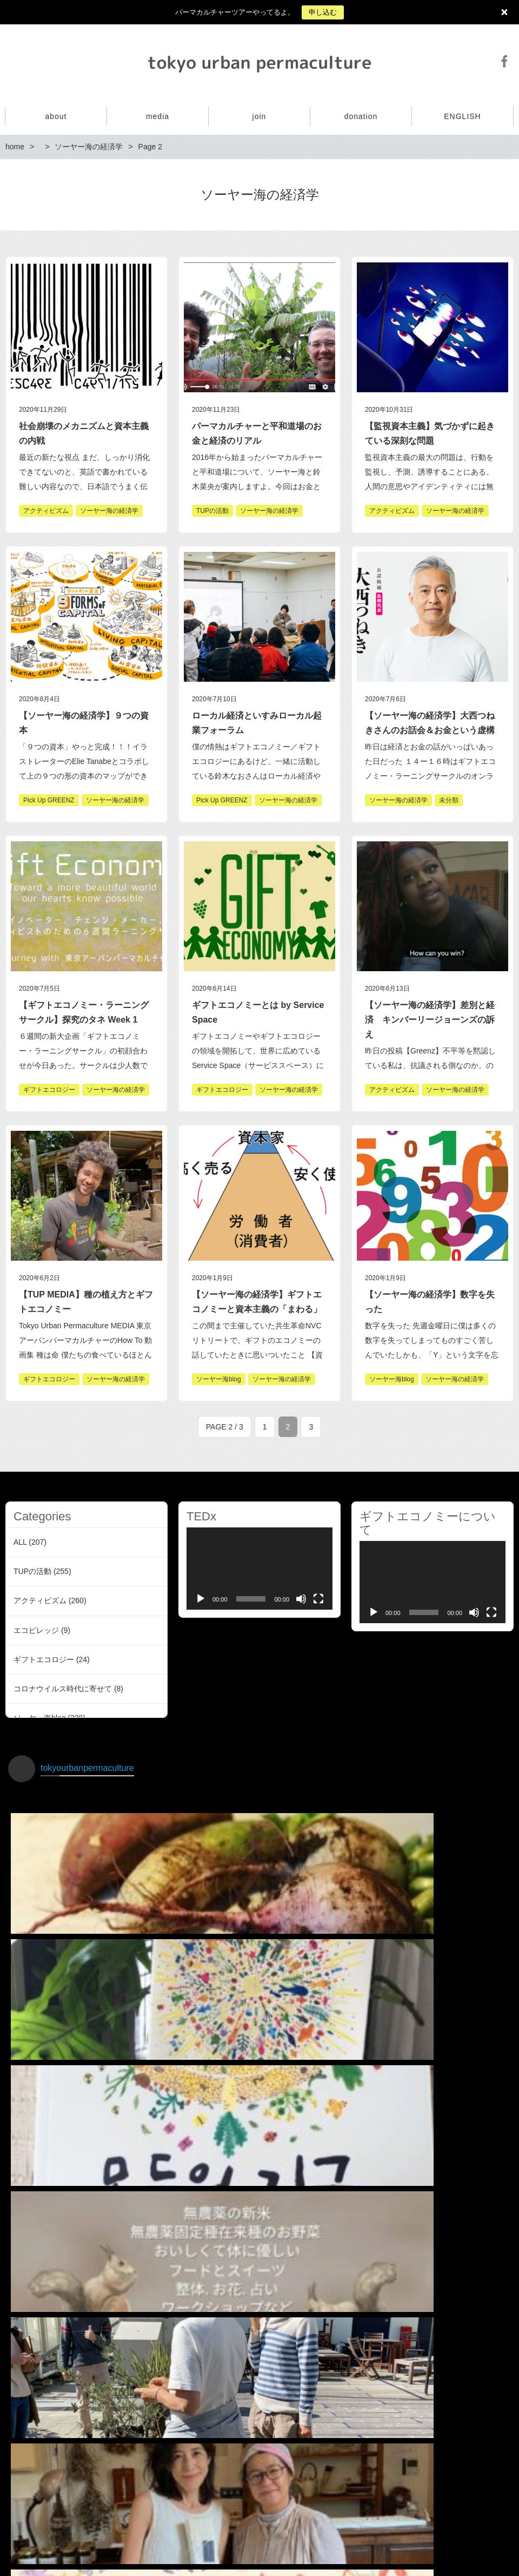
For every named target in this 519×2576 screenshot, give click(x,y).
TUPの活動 (32, 1571)
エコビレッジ (36, 1630)
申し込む (323, 12)
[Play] (200, 1598)
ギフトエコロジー (44, 1659)
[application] (259, 1568)
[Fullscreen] (318, 1598)
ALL (20, 1542)
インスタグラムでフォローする (261, 2481)
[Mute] (301, 1598)
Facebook (504, 61)
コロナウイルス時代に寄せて (63, 1688)
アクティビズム (40, 1600)
